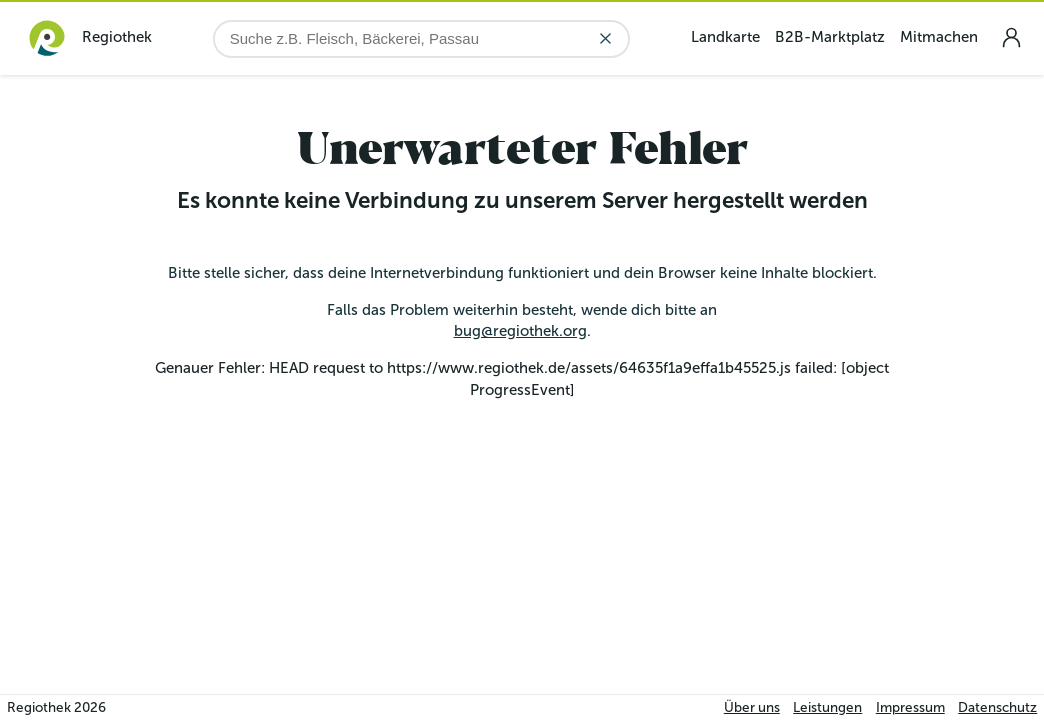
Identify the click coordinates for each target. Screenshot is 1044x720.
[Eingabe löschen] (605, 38)
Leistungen (827, 707)
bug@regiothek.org (520, 331)
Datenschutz (997, 707)
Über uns (752, 707)
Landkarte (725, 37)
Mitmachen (939, 37)
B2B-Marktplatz (830, 37)
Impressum (910, 707)
